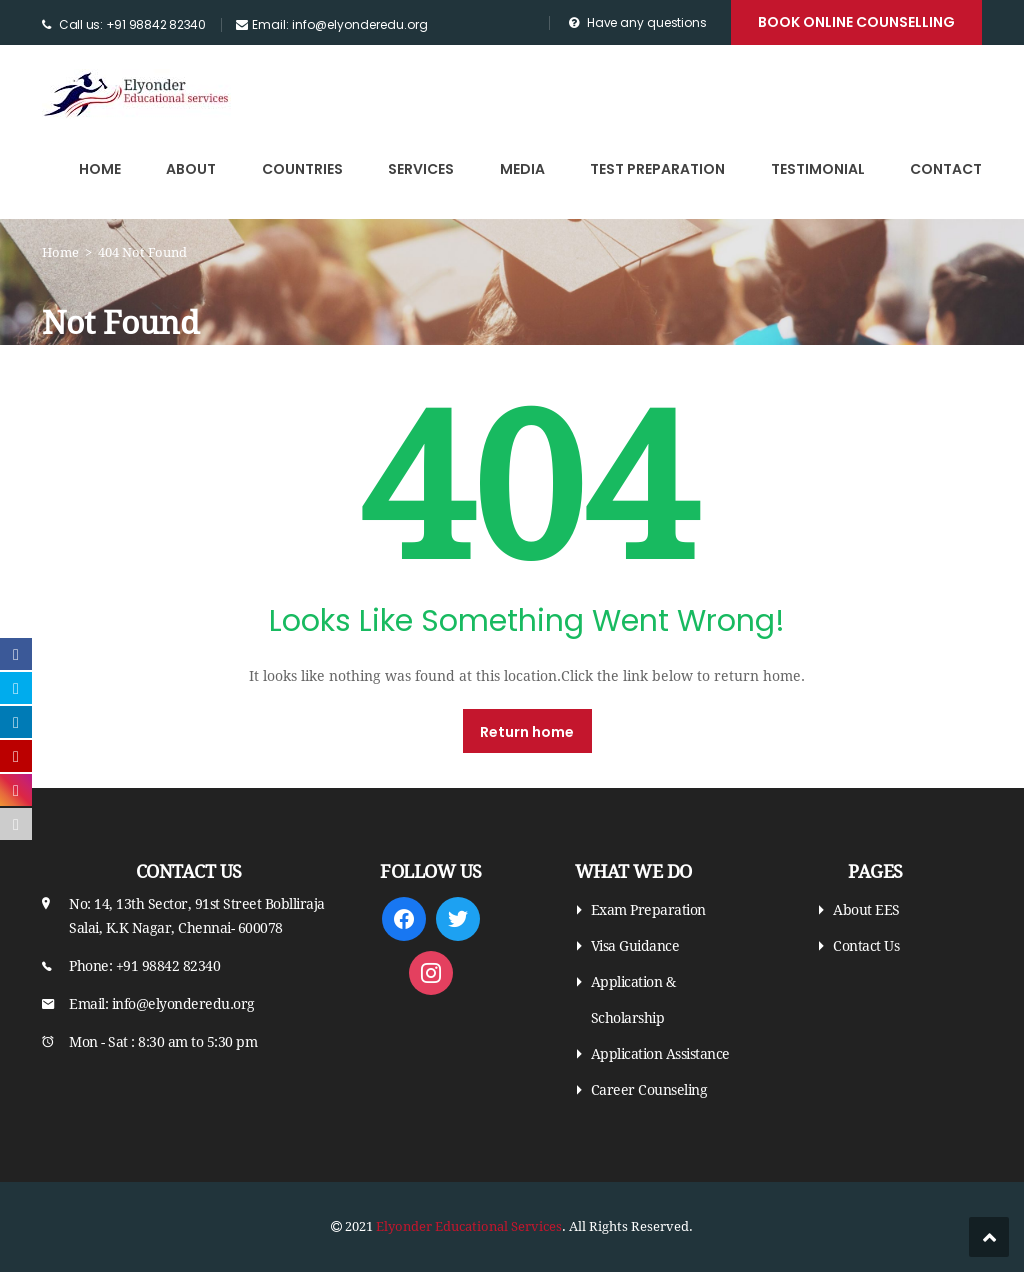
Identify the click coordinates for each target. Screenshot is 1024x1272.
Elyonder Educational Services (469, 1226)
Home (100, 169)
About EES (866, 910)
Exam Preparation (648, 910)
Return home (527, 732)
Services (421, 169)
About (191, 169)
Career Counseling (649, 1090)
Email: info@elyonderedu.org (340, 24)
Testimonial (818, 169)
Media (522, 169)
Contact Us (866, 946)
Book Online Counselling (856, 22)
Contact (946, 169)
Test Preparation (657, 169)
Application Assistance (660, 1054)
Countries (302, 169)
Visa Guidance (635, 946)
